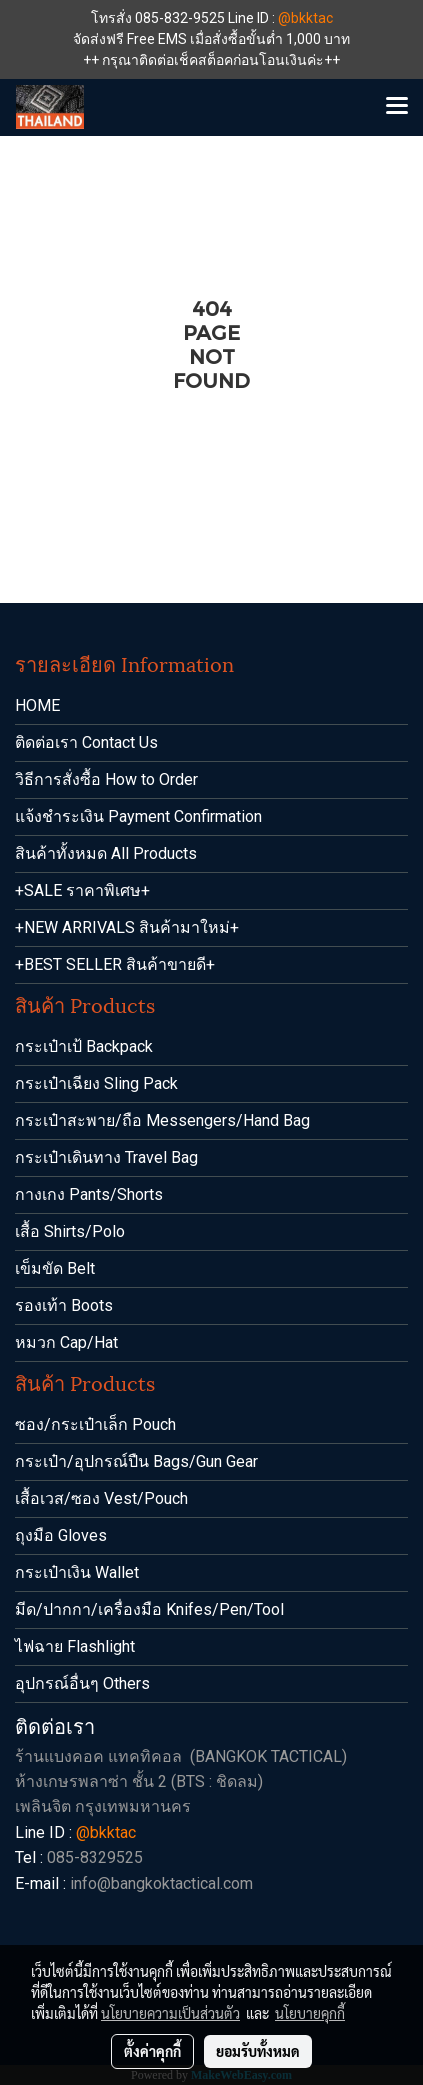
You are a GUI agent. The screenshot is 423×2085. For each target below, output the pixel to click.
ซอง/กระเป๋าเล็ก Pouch (95, 1424)
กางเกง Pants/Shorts (89, 1194)
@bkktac (305, 18)
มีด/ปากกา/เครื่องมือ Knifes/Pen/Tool (149, 1609)
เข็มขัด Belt (55, 1268)
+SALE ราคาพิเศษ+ (82, 890)
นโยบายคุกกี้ (310, 2013)
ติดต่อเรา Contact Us (86, 742)
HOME (37, 705)
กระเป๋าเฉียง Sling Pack (96, 1083)
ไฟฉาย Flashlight (75, 1646)
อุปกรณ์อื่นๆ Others (82, 1683)
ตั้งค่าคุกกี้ (152, 2051)
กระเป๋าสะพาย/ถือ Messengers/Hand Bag (162, 1120)
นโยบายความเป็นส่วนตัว (170, 2013)
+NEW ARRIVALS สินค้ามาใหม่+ (127, 927)
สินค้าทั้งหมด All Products (106, 853)
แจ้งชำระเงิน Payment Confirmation (138, 816)
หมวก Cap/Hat (66, 1342)
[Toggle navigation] (397, 107)
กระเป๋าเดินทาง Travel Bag (106, 1157)
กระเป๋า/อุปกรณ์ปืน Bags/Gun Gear (136, 1461)
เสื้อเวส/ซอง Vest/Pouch (101, 1498)
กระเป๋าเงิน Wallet (77, 1572)
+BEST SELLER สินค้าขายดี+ (115, 964)
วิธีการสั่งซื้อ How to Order (106, 779)
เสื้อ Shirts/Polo (70, 1231)
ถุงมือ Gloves (61, 1535)
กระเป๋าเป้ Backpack (84, 1046)
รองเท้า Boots (64, 1305)
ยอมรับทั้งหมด (258, 2051)
